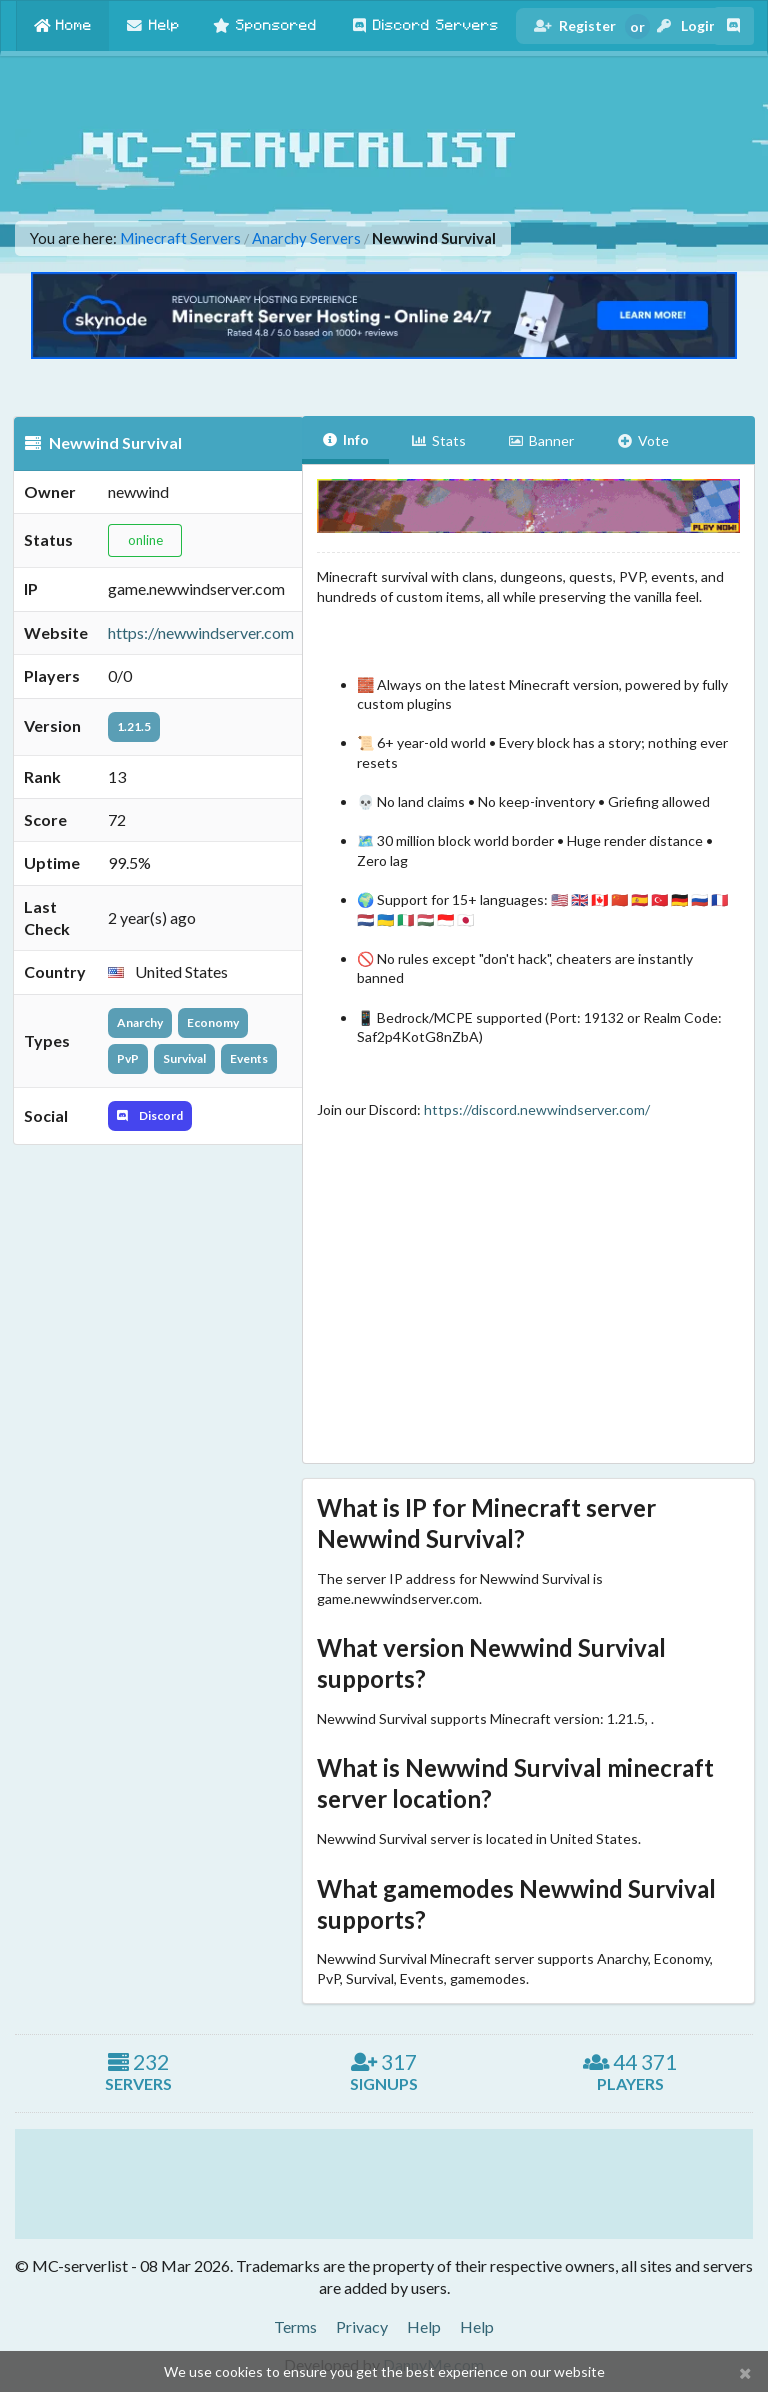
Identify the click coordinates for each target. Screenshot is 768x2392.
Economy (213, 1022)
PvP (128, 1058)
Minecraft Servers (180, 238)
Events (249, 1058)
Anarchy (140, 1022)
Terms (295, 2326)
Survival (184, 1058)
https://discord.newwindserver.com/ (537, 1109)
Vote (642, 440)
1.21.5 (134, 726)
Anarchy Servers (306, 238)
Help (424, 2326)
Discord (150, 1115)
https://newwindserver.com (201, 632)
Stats (438, 440)
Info (346, 439)
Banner (541, 440)
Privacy (362, 2326)
